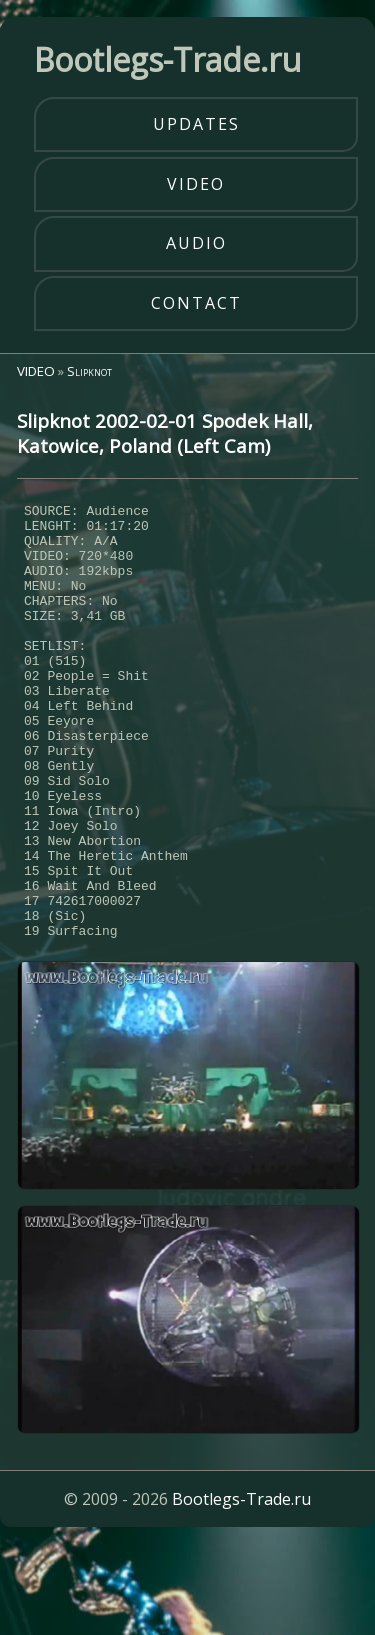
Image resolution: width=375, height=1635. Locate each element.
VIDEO (36, 371)
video (196, 184)
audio (196, 243)
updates (196, 124)
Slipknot (89, 371)
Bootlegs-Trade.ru (241, 1589)
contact (196, 303)
